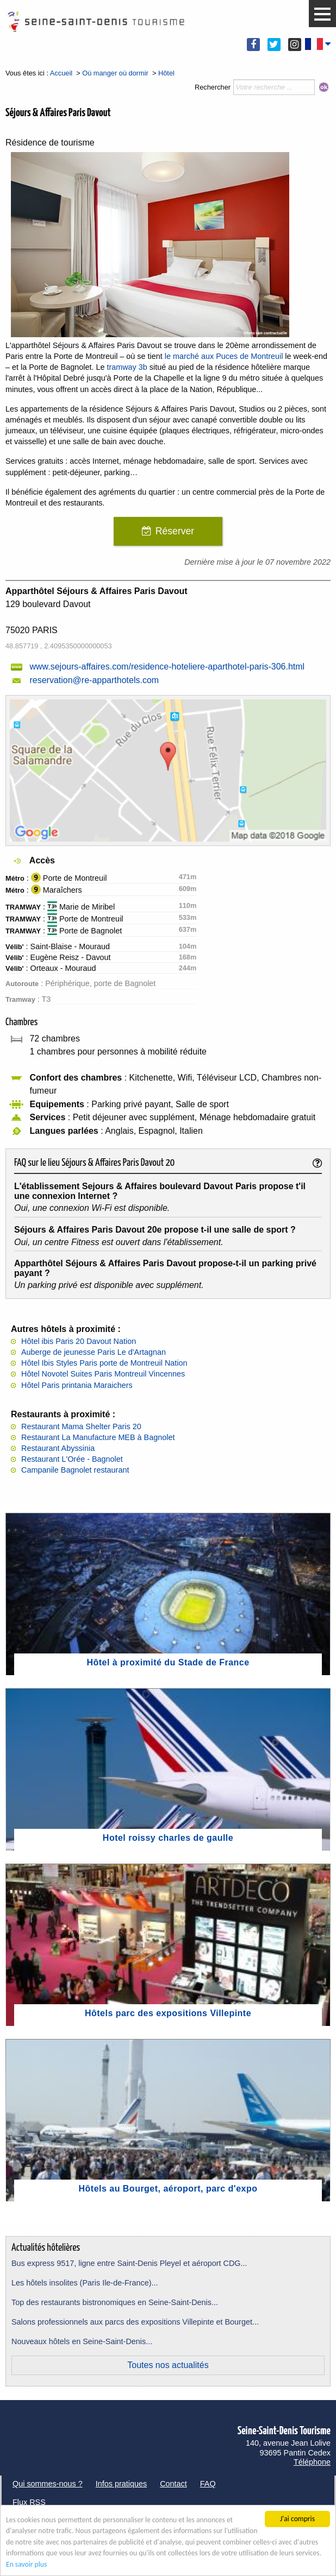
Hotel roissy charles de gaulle (168, 1837)
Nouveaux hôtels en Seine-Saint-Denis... (81, 2341)
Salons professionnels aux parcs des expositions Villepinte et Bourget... (135, 2322)
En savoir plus (26, 2564)
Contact (173, 2483)
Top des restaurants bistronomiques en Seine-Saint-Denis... (114, 2302)
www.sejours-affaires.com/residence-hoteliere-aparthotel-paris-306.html (166, 666)
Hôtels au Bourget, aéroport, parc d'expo (168, 2188)
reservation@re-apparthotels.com (94, 680)
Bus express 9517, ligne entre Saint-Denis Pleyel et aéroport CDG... (129, 2263)
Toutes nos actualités (167, 2365)
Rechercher (213, 87)
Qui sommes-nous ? (48, 2483)
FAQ (208, 2483)
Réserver (174, 531)
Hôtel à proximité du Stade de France (167, 1662)
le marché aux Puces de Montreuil (224, 356)
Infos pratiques (121, 2483)
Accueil (61, 73)
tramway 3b (127, 367)
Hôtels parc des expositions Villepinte (168, 2013)
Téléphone (312, 2462)
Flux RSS (29, 2502)
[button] (322, 14)
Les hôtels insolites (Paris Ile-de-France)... (84, 2282)
